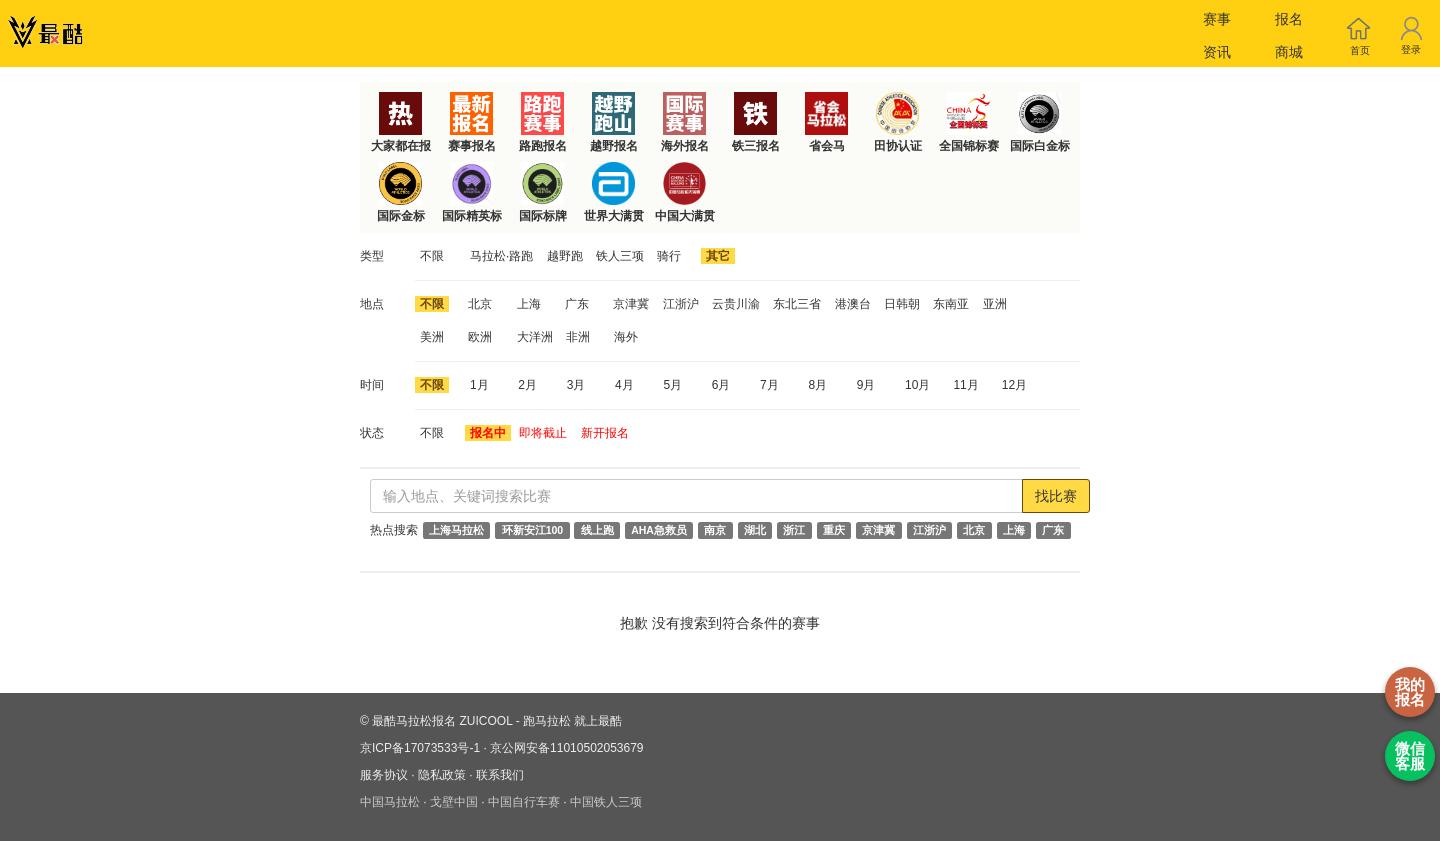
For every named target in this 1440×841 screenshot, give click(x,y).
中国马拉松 (390, 802)
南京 (715, 530)
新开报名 (605, 433)
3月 (576, 385)
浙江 (794, 530)
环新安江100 (533, 530)
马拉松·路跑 (501, 256)
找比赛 (1056, 496)
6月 (721, 385)
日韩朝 (902, 304)
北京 (480, 304)
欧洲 (480, 337)
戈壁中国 (454, 802)
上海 (529, 304)
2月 (527, 385)
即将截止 (543, 433)
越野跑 (565, 256)
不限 (432, 256)
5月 (672, 385)
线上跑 (597, 530)
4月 (624, 385)
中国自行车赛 (524, 802)
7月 (769, 385)
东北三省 (797, 304)
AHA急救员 (659, 530)
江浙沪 (681, 304)
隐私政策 (442, 775)
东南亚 (951, 304)
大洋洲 (535, 337)
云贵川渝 (736, 304)
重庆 (834, 530)
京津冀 (631, 304)
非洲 (578, 337)
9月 (866, 385)
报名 (1289, 19)
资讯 (1217, 52)
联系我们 (500, 775)
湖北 (755, 530)
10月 (917, 385)
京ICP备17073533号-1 (420, 748)
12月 (1014, 385)
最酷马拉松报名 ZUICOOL (442, 721)
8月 (817, 385)
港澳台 (853, 304)
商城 (1289, 52)
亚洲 (995, 304)
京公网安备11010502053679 (566, 748)
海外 (626, 337)
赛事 (1217, 19)
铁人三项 (620, 256)
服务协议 (384, 775)
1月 (479, 385)
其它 (718, 256)
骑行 (669, 256)
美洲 (432, 337)
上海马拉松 (456, 530)
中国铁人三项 (606, 802)
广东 (577, 304)
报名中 (488, 433)
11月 (965, 385)
